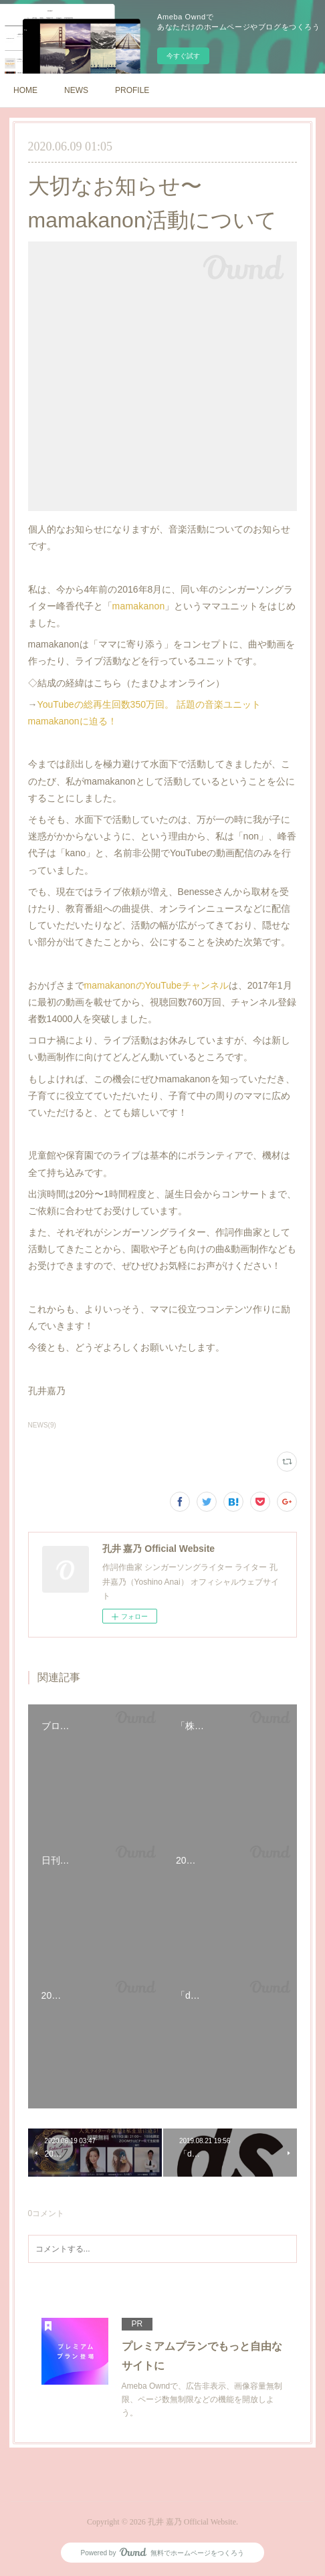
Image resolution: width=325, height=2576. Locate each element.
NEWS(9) (42, 1425)
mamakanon (138, 606)
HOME (25, 90)
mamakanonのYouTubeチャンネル (156, 985)
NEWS (76, 90)
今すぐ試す (183, 56)
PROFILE (132, 90)
